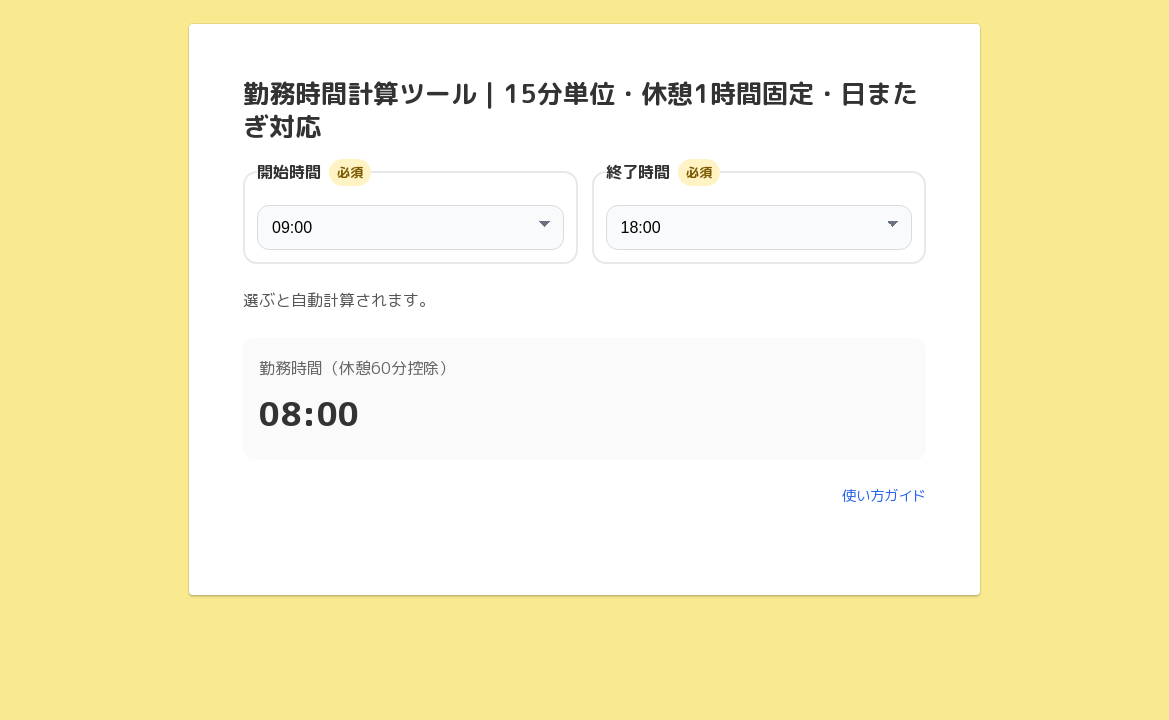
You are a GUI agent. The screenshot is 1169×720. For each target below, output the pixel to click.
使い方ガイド (884, 496)
